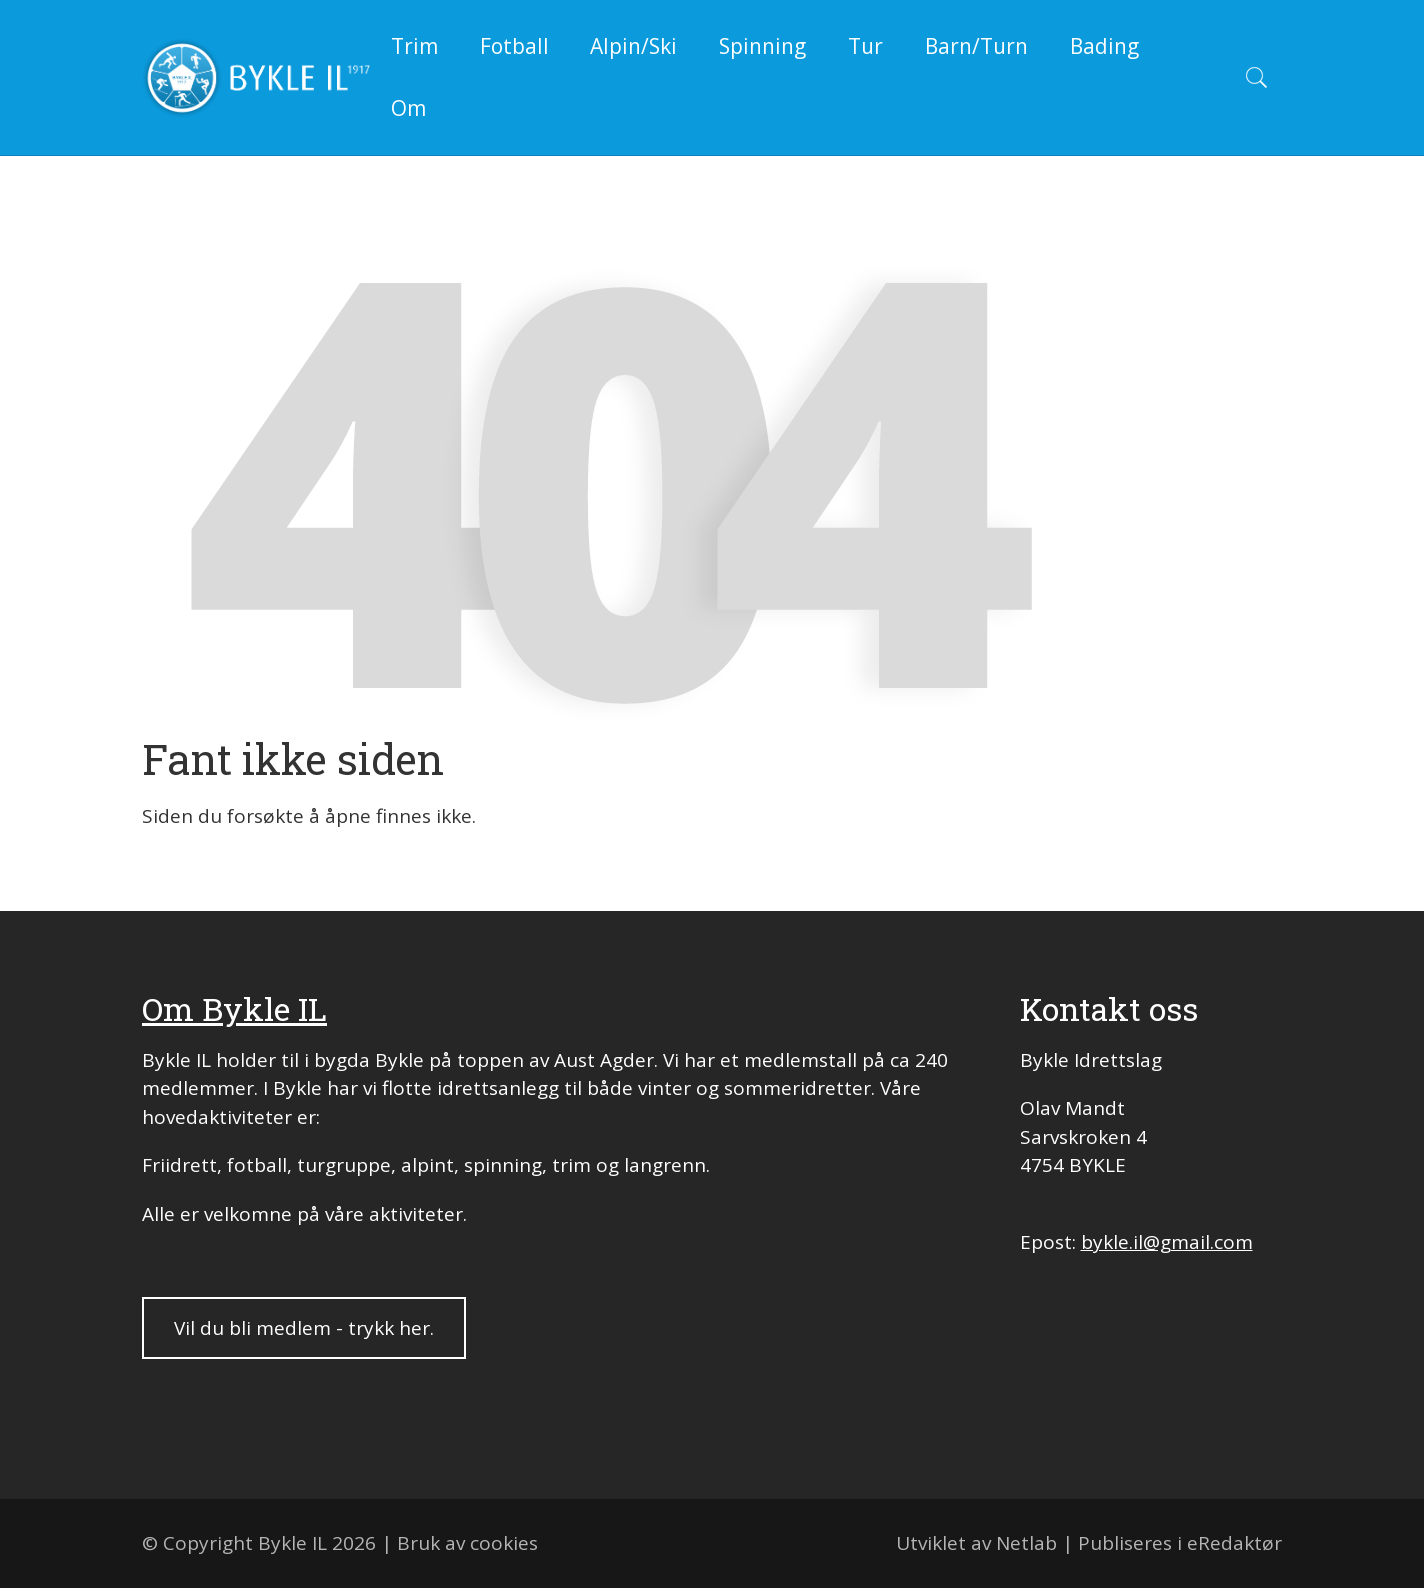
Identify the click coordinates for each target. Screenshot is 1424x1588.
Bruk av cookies (467, 1543)
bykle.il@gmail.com (1167, 1242)
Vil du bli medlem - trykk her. (304, 1328)
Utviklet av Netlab (976, 1543)
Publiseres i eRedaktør (1180, 1543)
